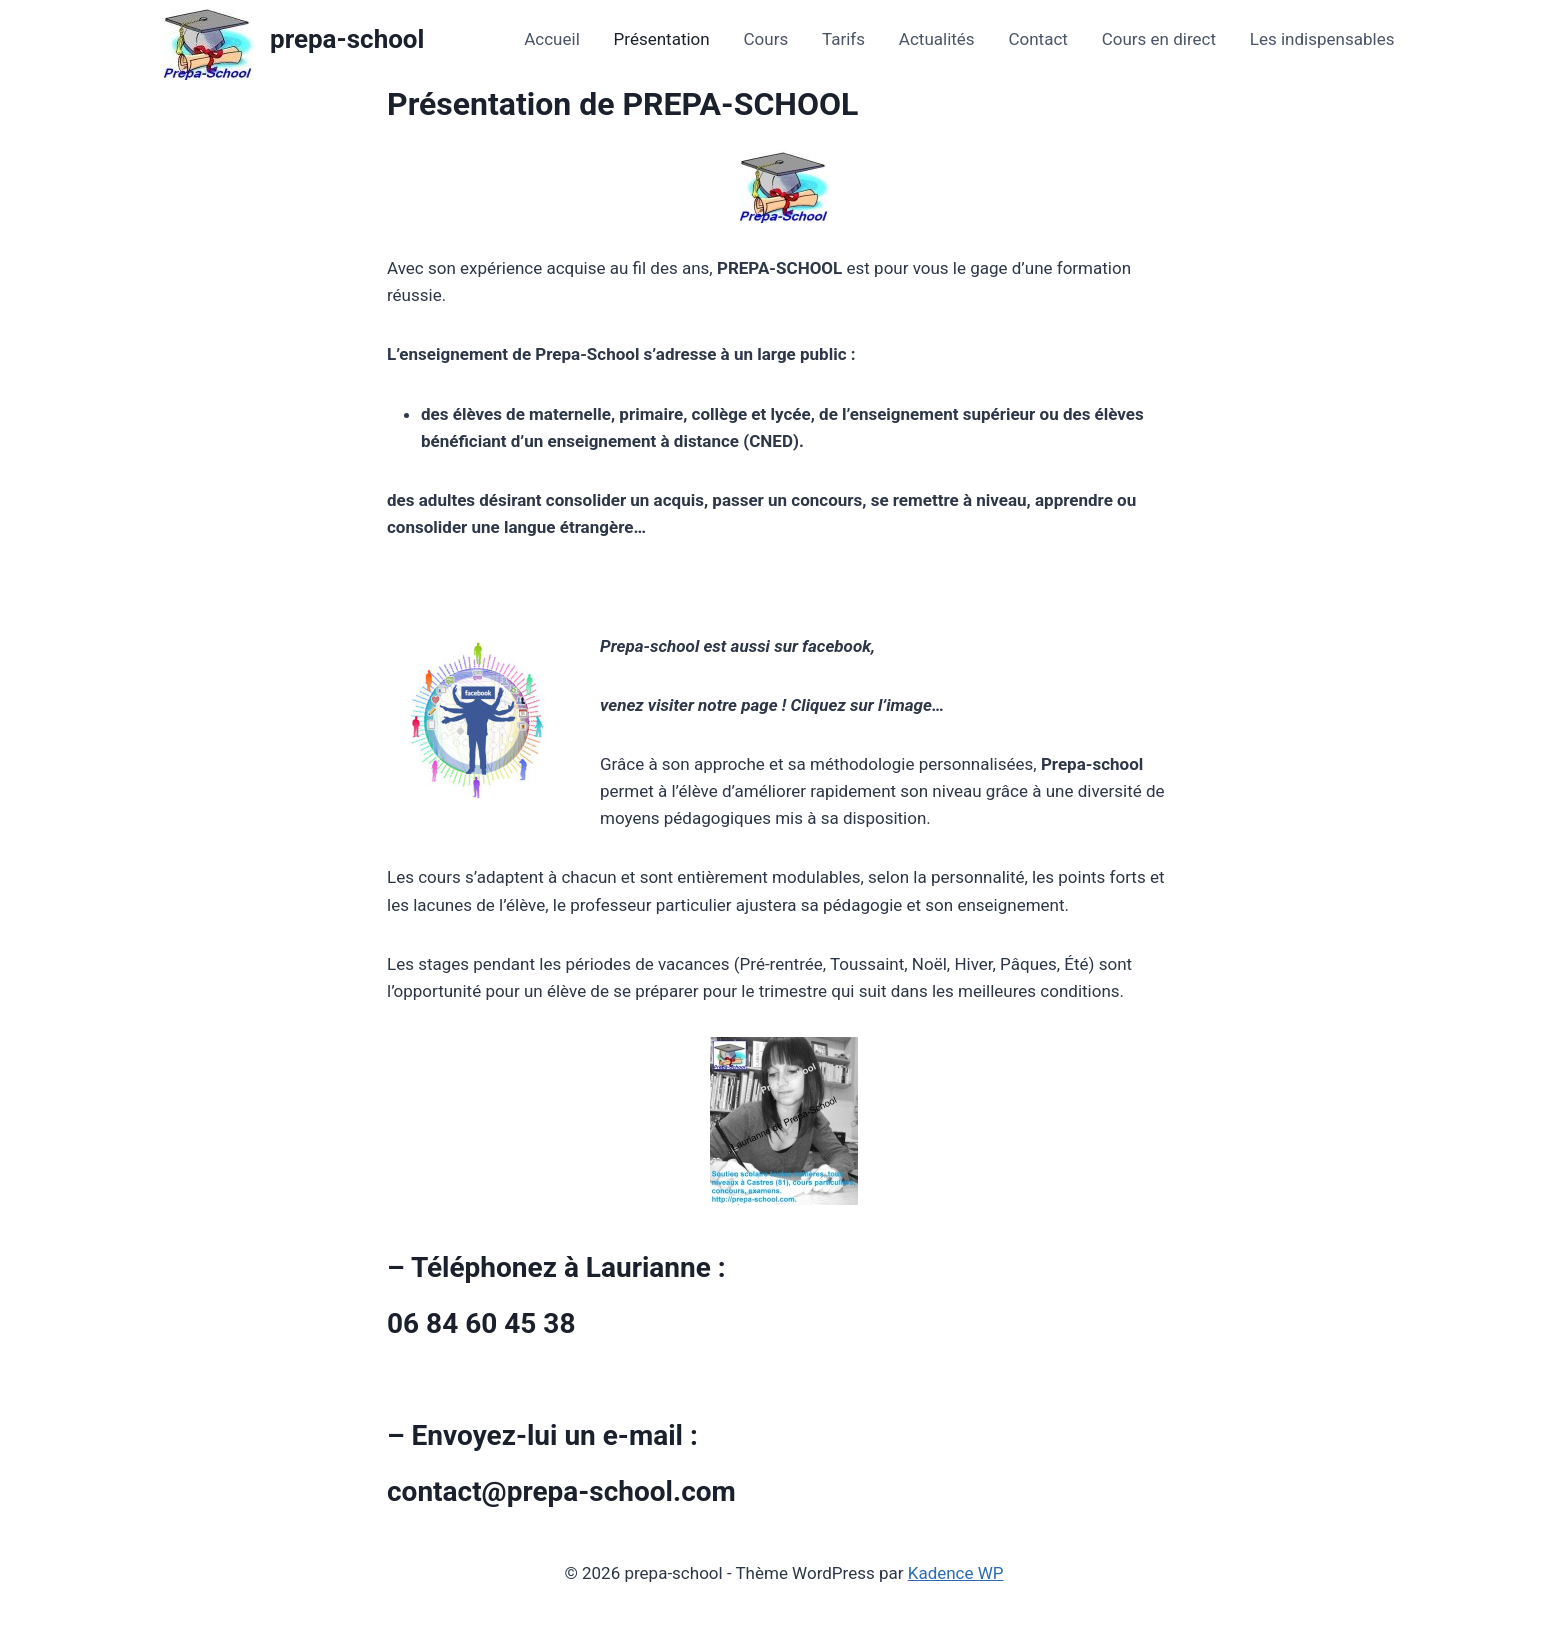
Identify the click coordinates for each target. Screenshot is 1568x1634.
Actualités (937, 39)
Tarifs (843, 39)
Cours (766, 39)
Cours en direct (1159, 39)
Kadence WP (956, 1573)
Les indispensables (1322, 39)
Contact (1037, 39)
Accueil (552, 39)
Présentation (662, 39)
